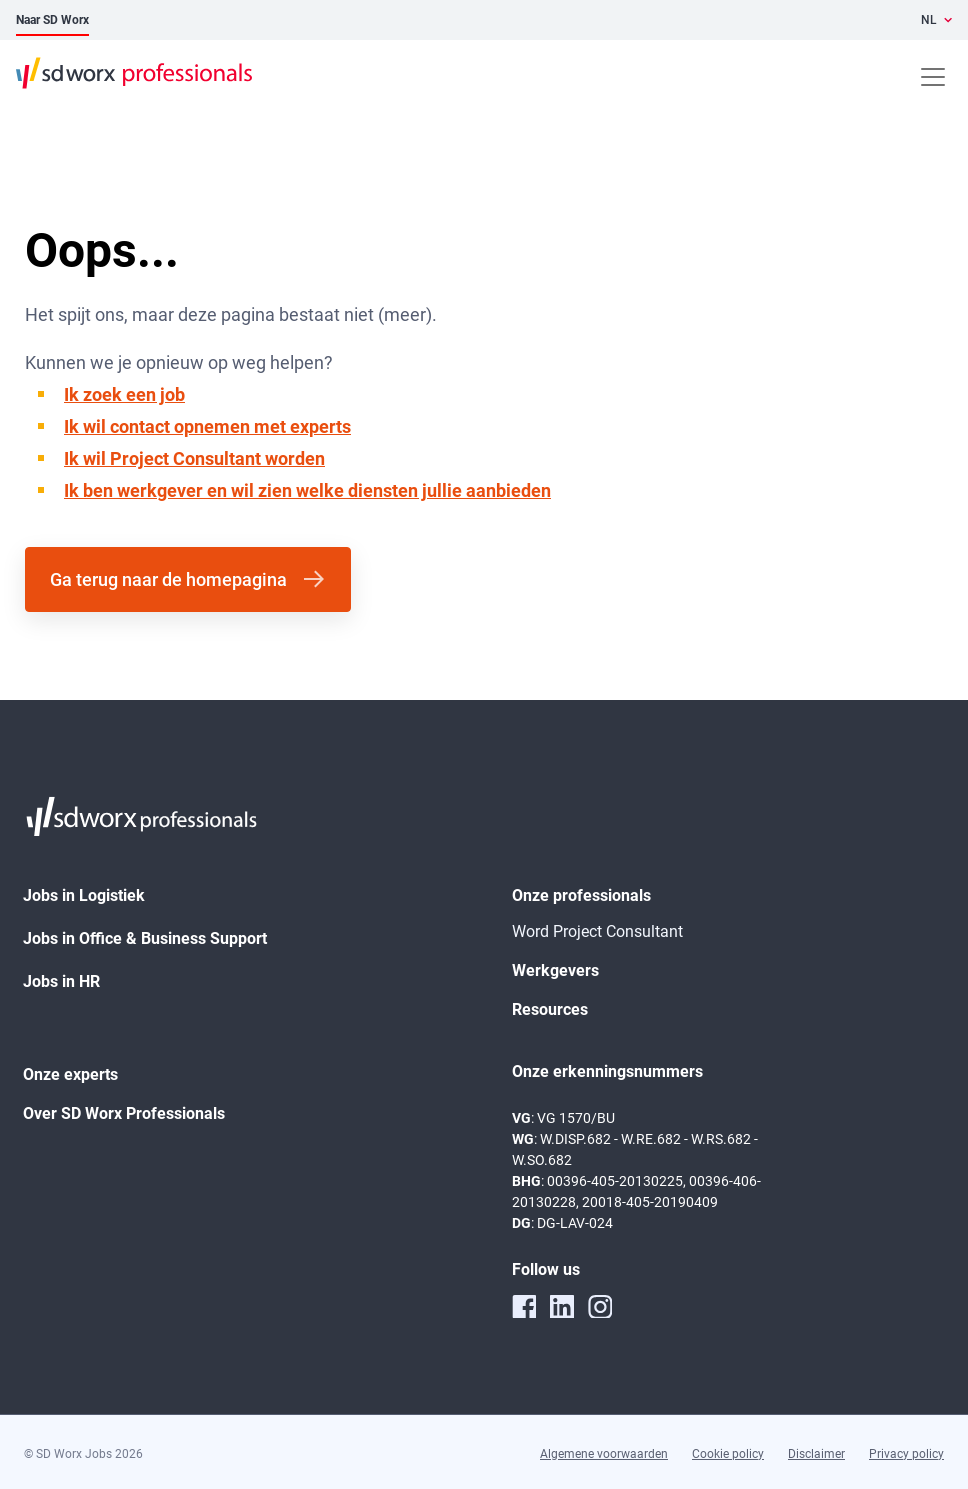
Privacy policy (906, 1454)
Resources (550, 1009)
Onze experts (70, 1074)
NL (929, 20)
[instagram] (600, 1306)
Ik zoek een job (124, 394)
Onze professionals (581, 895)
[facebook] (524, 1306)
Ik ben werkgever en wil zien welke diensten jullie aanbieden (307, 490)
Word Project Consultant (597, 931)
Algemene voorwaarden (604, 1454)
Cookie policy (728, 1454)
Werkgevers (555, 970)
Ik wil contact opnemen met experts (207, 426)
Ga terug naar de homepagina (168, 579)
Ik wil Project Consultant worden (194, 458)
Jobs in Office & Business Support (145, 938)
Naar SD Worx (52, 20)
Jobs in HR (61, 981)
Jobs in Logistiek (84, 895)
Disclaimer (816, 1454)
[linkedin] (562, 1306)
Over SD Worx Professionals (124, 1113)
